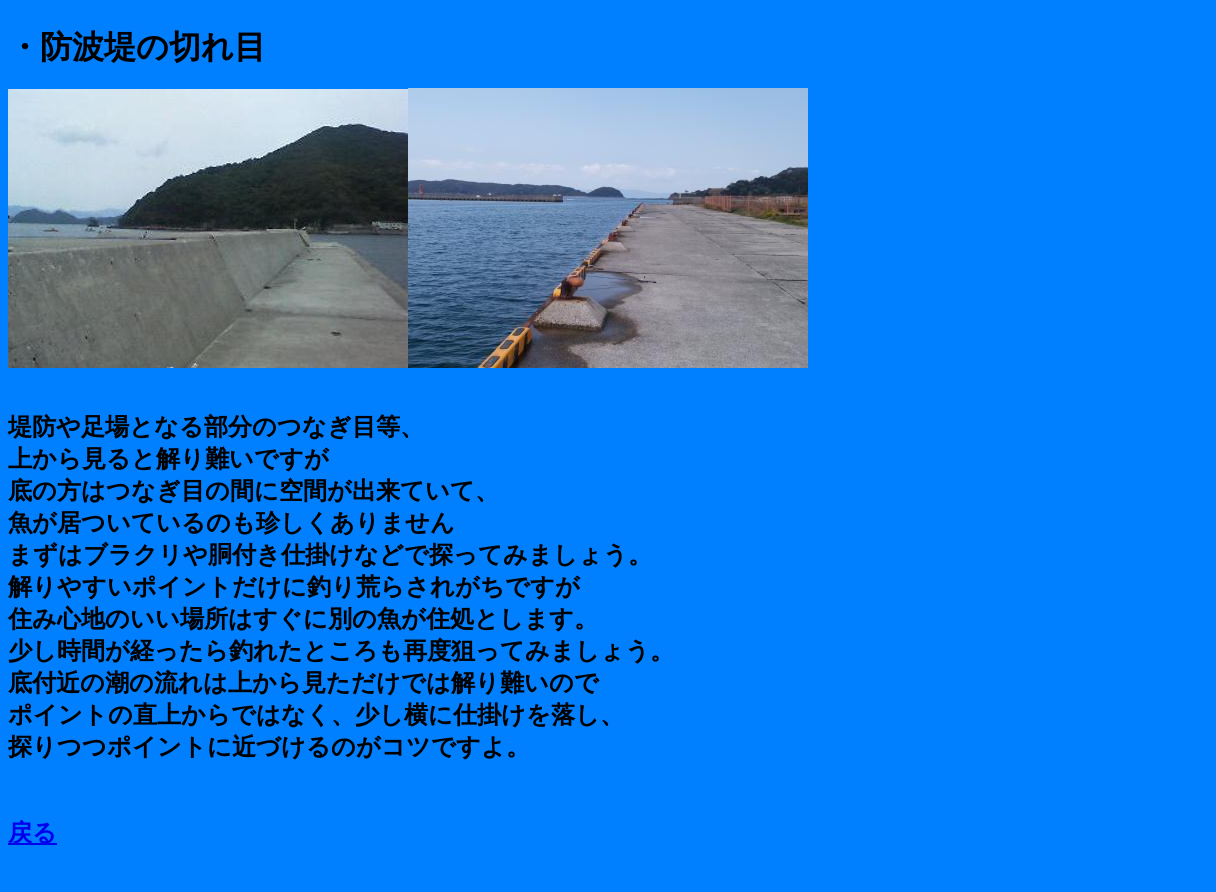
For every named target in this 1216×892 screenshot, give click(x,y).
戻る (32, 833)
